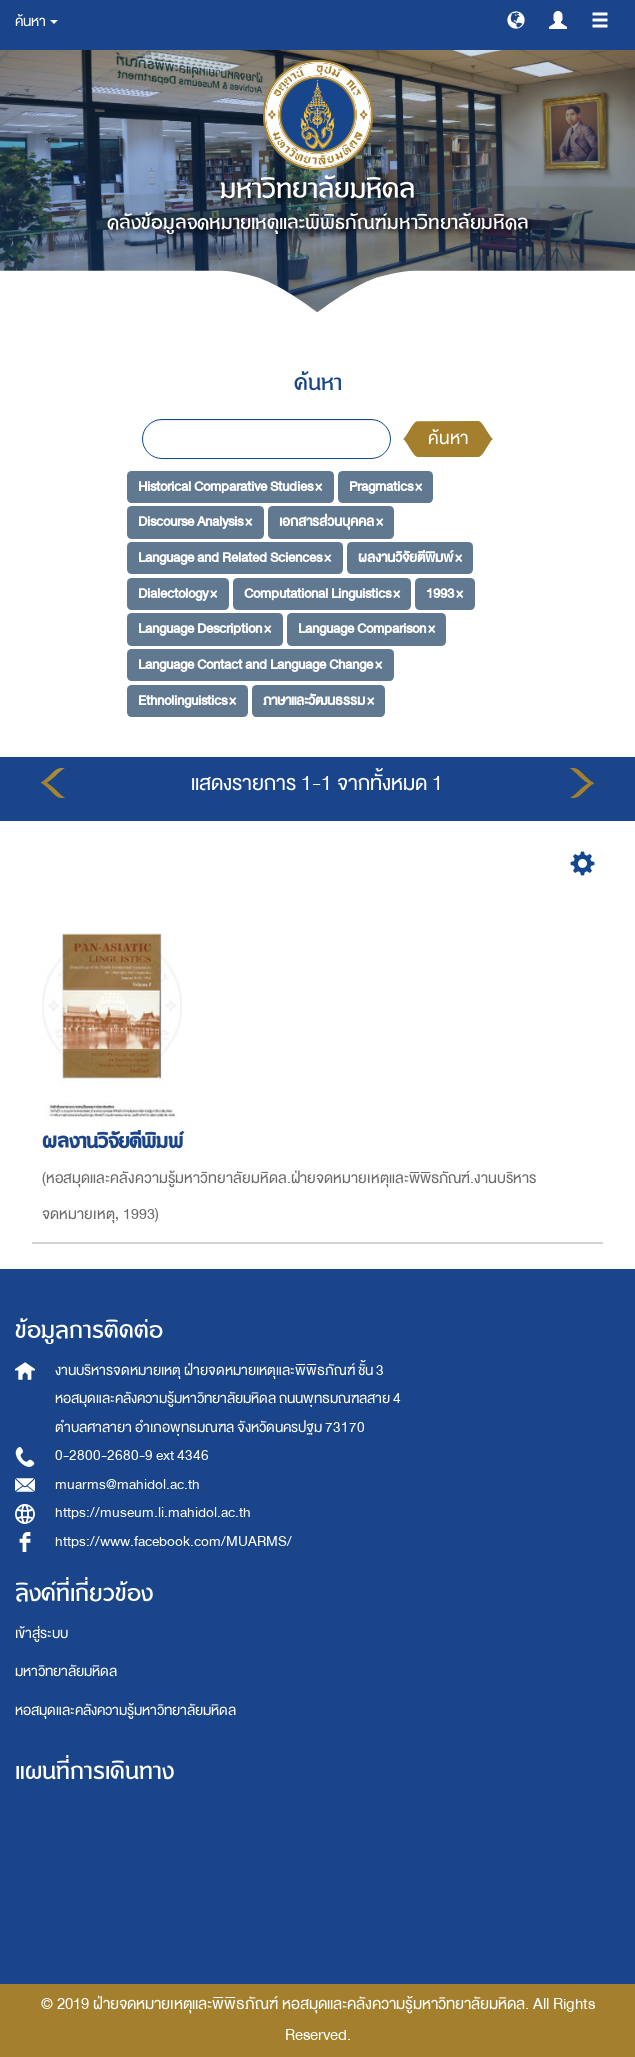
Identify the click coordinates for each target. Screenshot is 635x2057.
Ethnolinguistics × (187, 700)
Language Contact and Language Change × (260, 664)
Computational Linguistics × (322, 592)
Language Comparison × (366, 628)
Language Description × (204, 628)
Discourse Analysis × (195, 521)
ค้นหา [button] (36, 21)
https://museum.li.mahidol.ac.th (153, 1512)
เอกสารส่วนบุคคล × (331, 521)
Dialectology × (177, 592)
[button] (516, 19)
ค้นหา (448, 438)
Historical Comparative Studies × (230, 485)
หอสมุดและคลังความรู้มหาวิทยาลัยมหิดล (125, 1710)
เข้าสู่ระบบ (41, 1633)
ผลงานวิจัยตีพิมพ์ (115, 1141)
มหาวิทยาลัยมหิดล (66, 1671)
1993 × (444, 592)
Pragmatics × (385, 485)
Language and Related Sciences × (234, 557)
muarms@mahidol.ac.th (127, 1484)
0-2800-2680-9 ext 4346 (132, 1455)
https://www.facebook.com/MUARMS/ (173, 1541)
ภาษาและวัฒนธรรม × (318, 700)
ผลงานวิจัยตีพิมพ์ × (410, 557)
